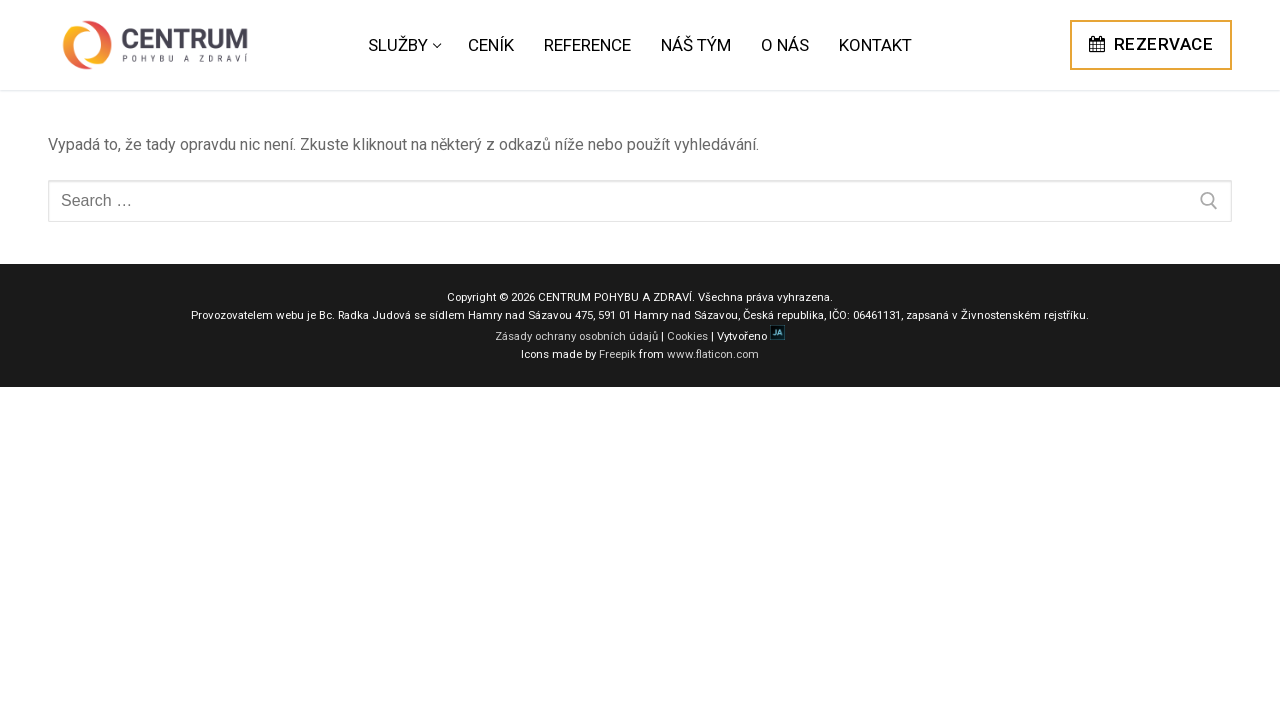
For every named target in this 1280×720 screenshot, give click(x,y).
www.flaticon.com (713, 354)
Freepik (617, 354)
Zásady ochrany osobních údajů (576, 336)
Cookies (687, 336)
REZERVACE (1151, 44)
